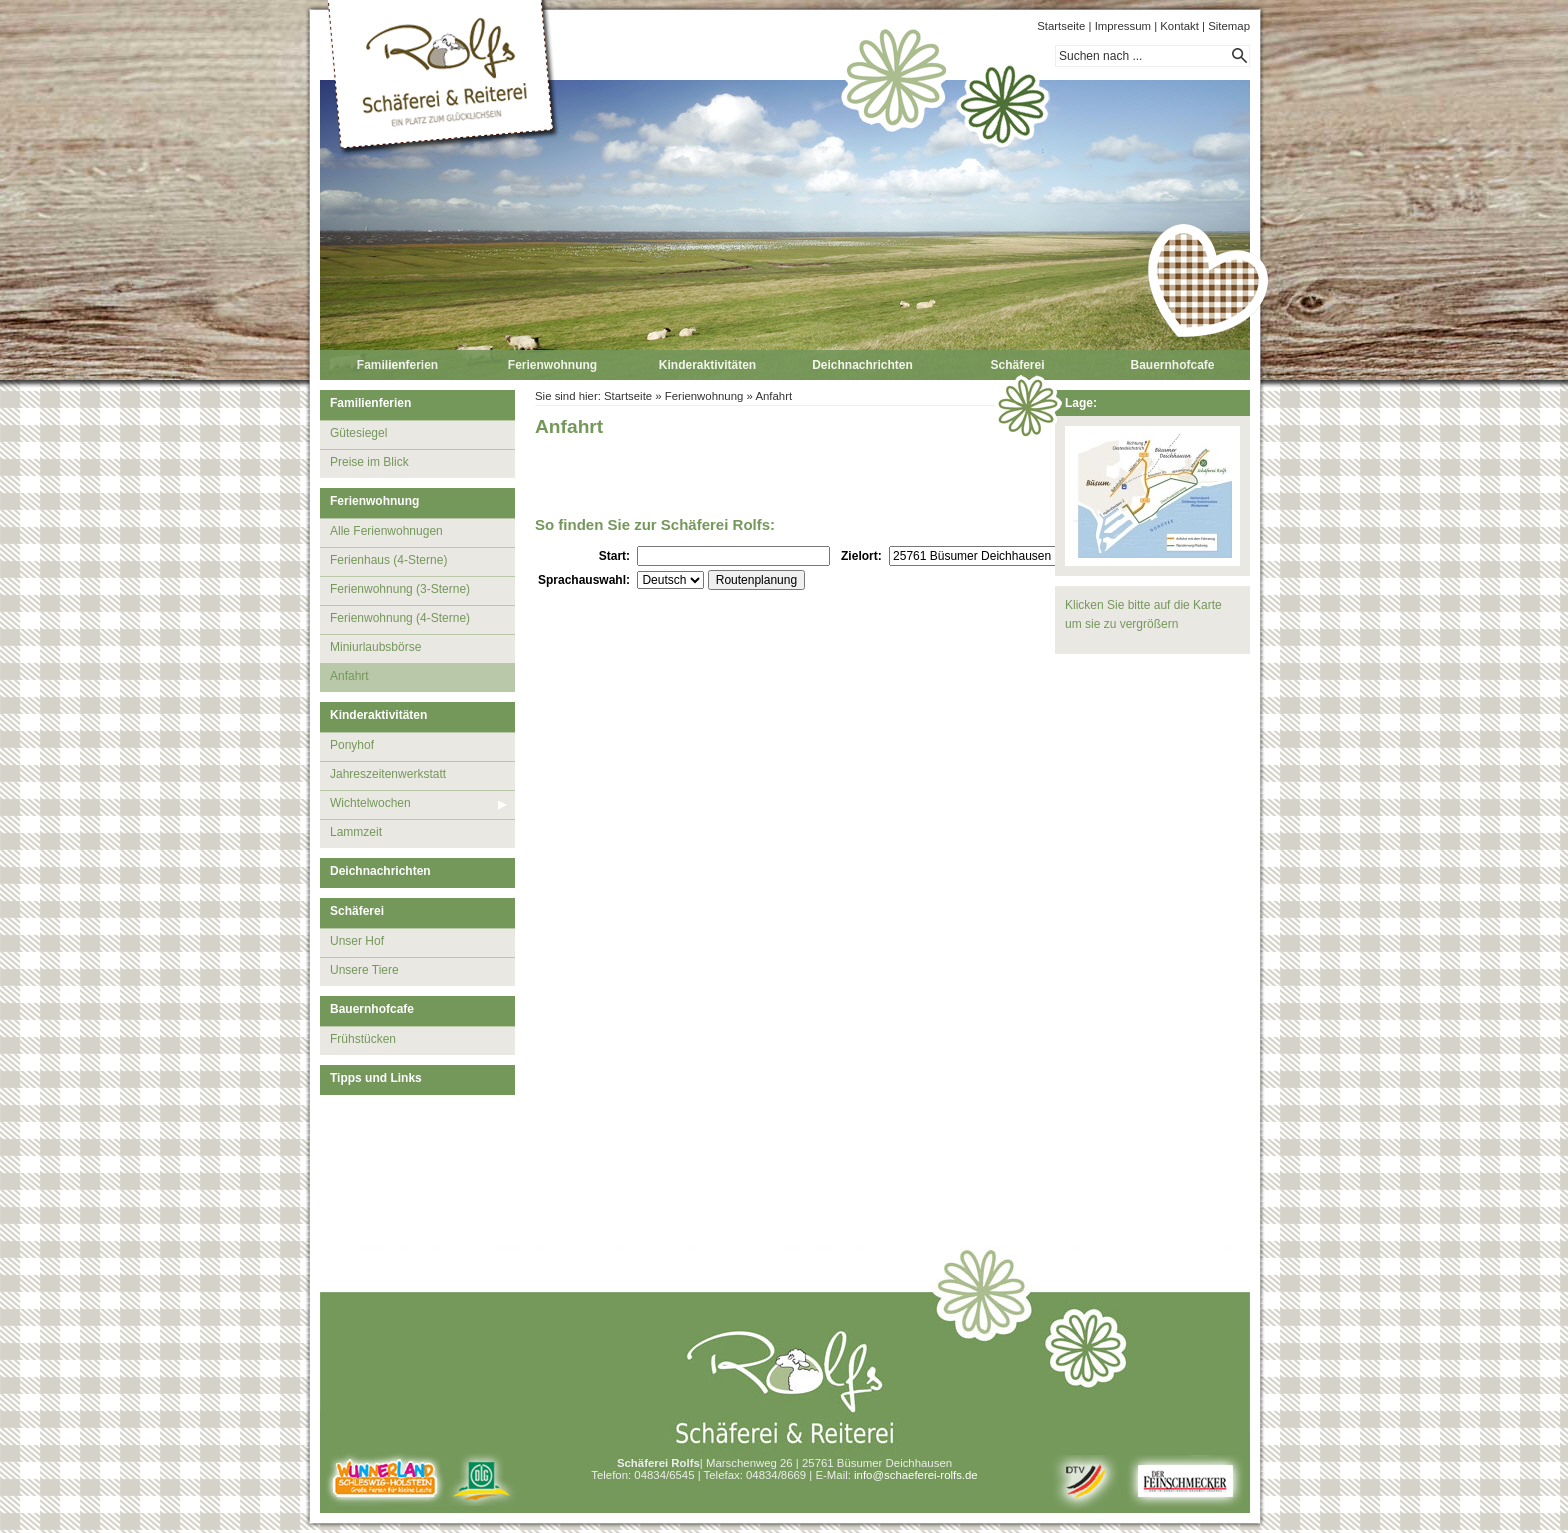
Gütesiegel (358, 433)
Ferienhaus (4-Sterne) (388, 560)
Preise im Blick (369, 462)
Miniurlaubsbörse (375, 647)
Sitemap (1229, 26)
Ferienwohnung (552, 365)
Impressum (1123, 26)
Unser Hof (357, 941)
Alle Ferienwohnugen (386, 531)
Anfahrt (349, 676)
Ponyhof (352, 745)
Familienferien (397, 365)
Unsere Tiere (364, 970)
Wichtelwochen (370, 803)
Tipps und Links (376, 1078)
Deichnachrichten (862, 365)
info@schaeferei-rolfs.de (916, 1475)
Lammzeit (356, 832)
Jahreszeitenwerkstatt (388, 774)
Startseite (1061, 26)
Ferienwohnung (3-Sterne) (400, 589)
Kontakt (1179, 26)
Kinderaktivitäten (707, 365)
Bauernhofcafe (1172, 365)
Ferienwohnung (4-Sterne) (400, 618)
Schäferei (1017, 365)
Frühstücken (363, 1039)
